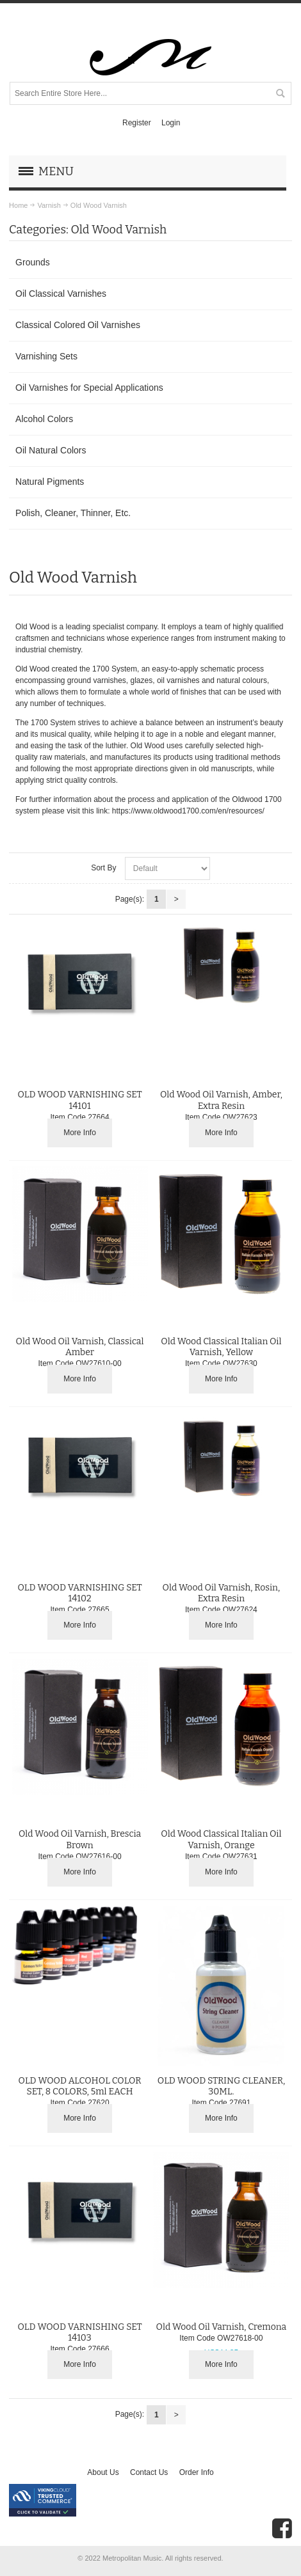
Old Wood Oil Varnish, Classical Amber (80, 1347)
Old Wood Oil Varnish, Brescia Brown (80, 1839)
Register (136, 122)
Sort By (103, 867)
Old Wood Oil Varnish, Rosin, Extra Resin (222, 1593)
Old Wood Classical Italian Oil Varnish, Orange (221, 1839)
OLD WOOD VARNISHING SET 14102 (79, 1593)
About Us (102, 2472)
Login (170, 122)
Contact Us (149, 2472)
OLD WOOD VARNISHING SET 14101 (79, 1100)
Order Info (196, 2472)
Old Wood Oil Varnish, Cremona (221, 2326)
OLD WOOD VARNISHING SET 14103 (79, 2332)
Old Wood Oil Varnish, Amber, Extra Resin (221, 1100)
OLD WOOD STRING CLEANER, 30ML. (221, 2086)
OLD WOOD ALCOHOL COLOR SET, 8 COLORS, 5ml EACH (79, 2086)
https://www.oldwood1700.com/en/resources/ (188, 810)
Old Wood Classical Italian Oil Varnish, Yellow (221, 1347)
